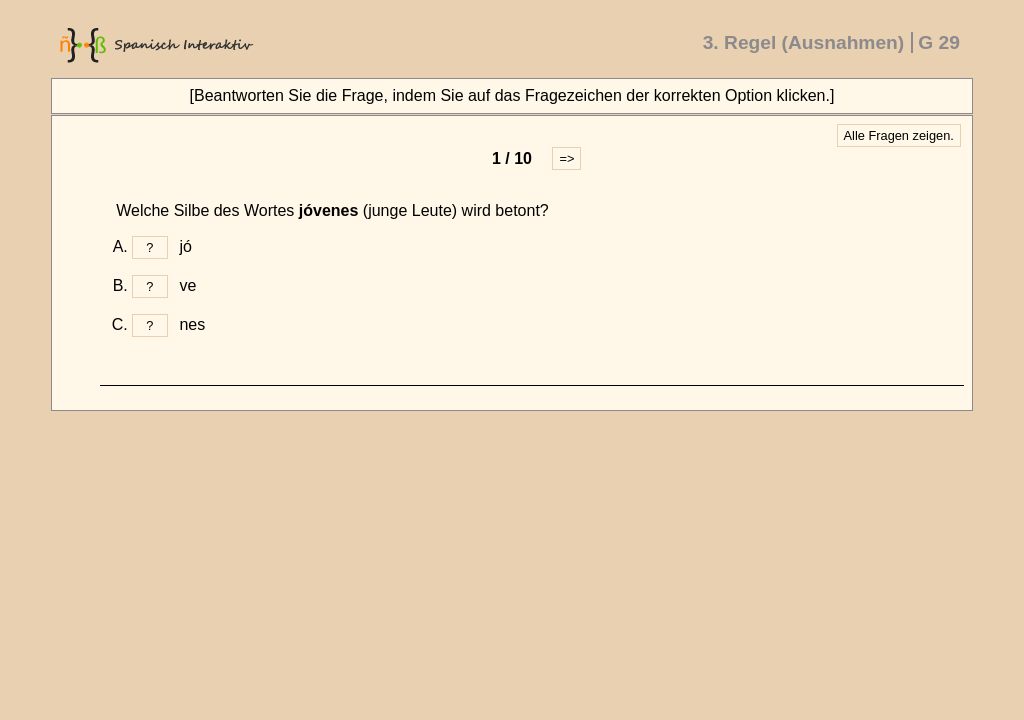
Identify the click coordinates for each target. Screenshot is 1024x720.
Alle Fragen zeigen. (899, 135)
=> (566, 158)
